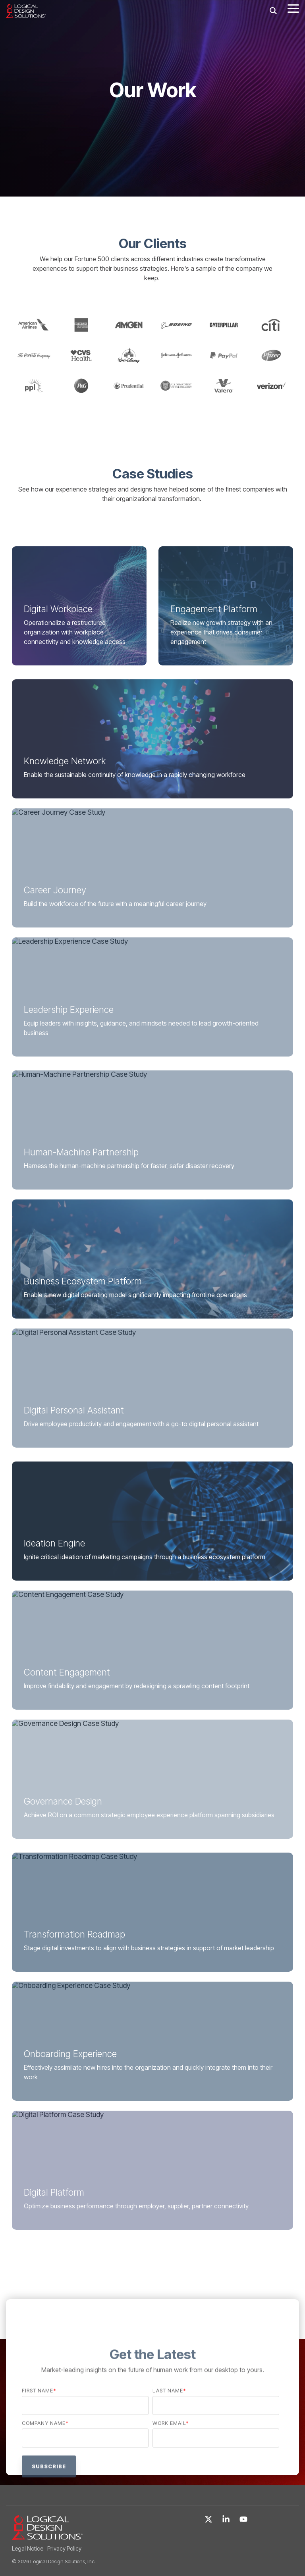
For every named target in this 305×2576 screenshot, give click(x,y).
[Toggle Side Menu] (293, 8)
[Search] (273, 10)
